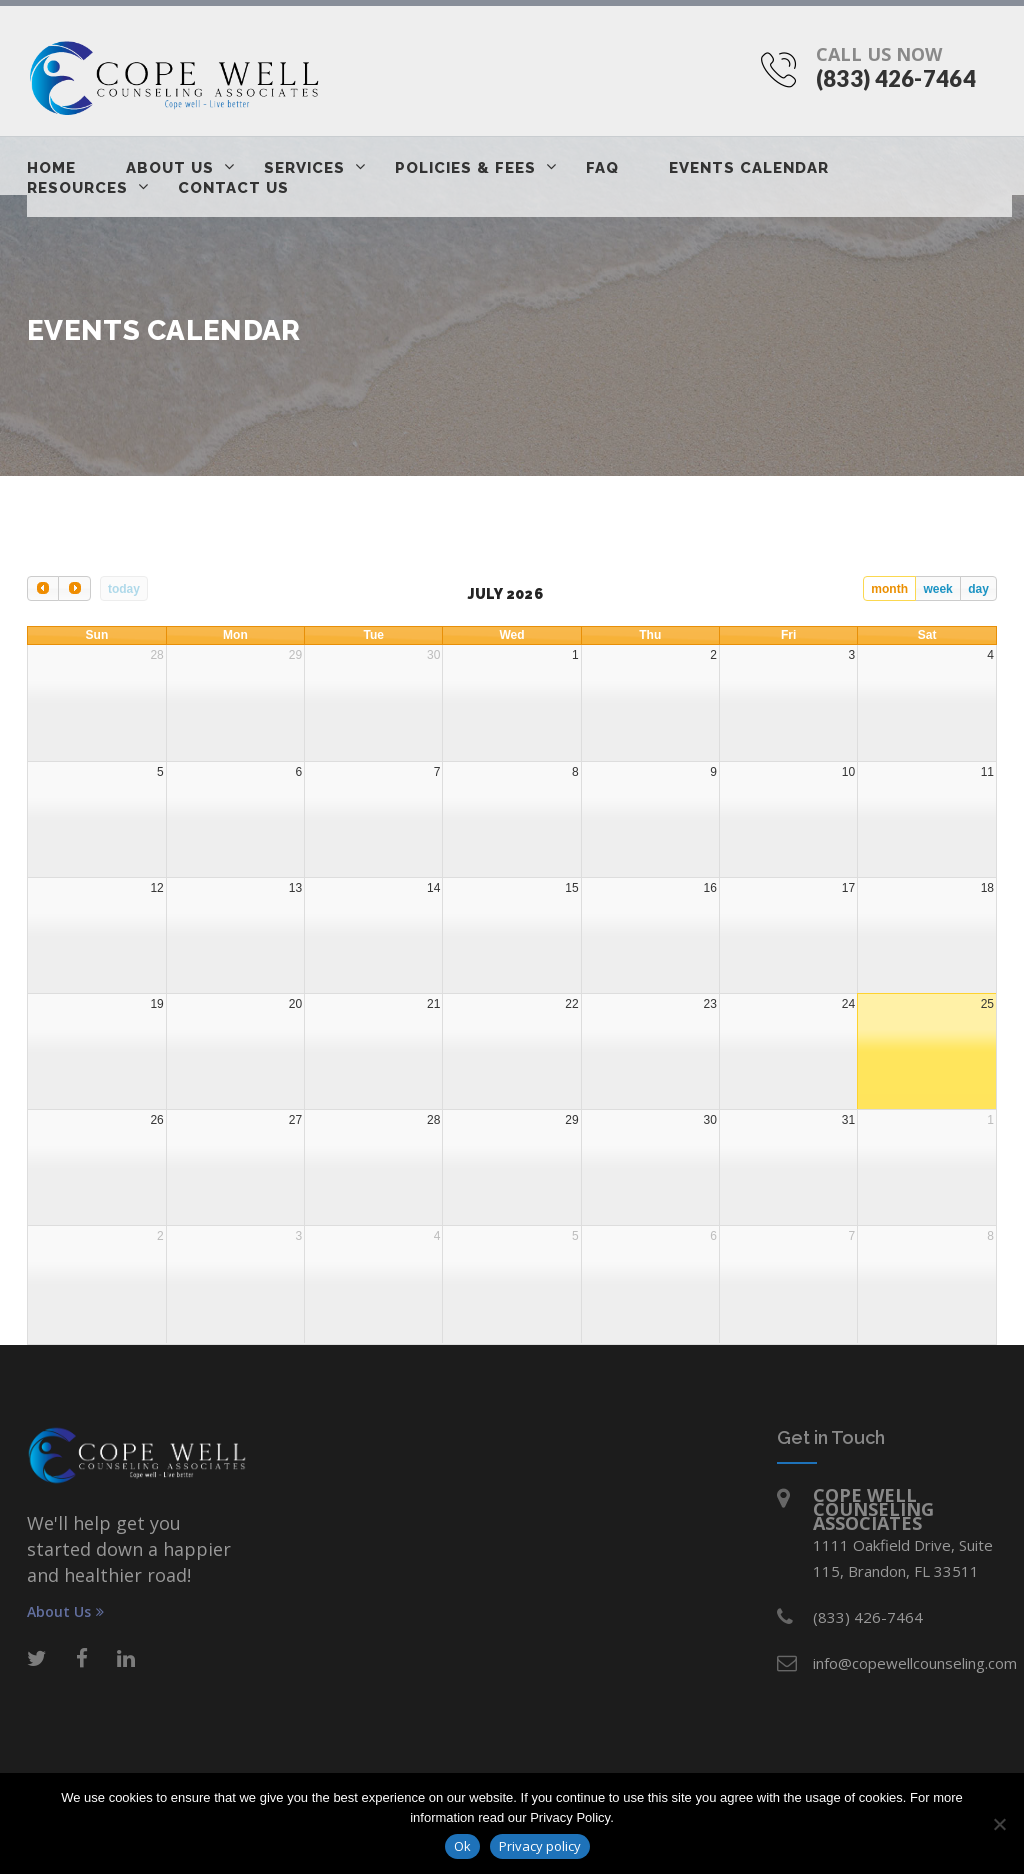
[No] (999, 1824)
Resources (77, 188)
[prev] (43, 588)
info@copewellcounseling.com (915, 1663)
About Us (170, 168)
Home (51, 168)
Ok (462, 1846)
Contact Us (233, 188)
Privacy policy (540, 1846)
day (978, 589)
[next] (74, 588)
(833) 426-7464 (896, 78)
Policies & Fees (465, 168)
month (889, 589)
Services (304, 168)
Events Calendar (749, 168)
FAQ (602, 168)
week (937, 589)
